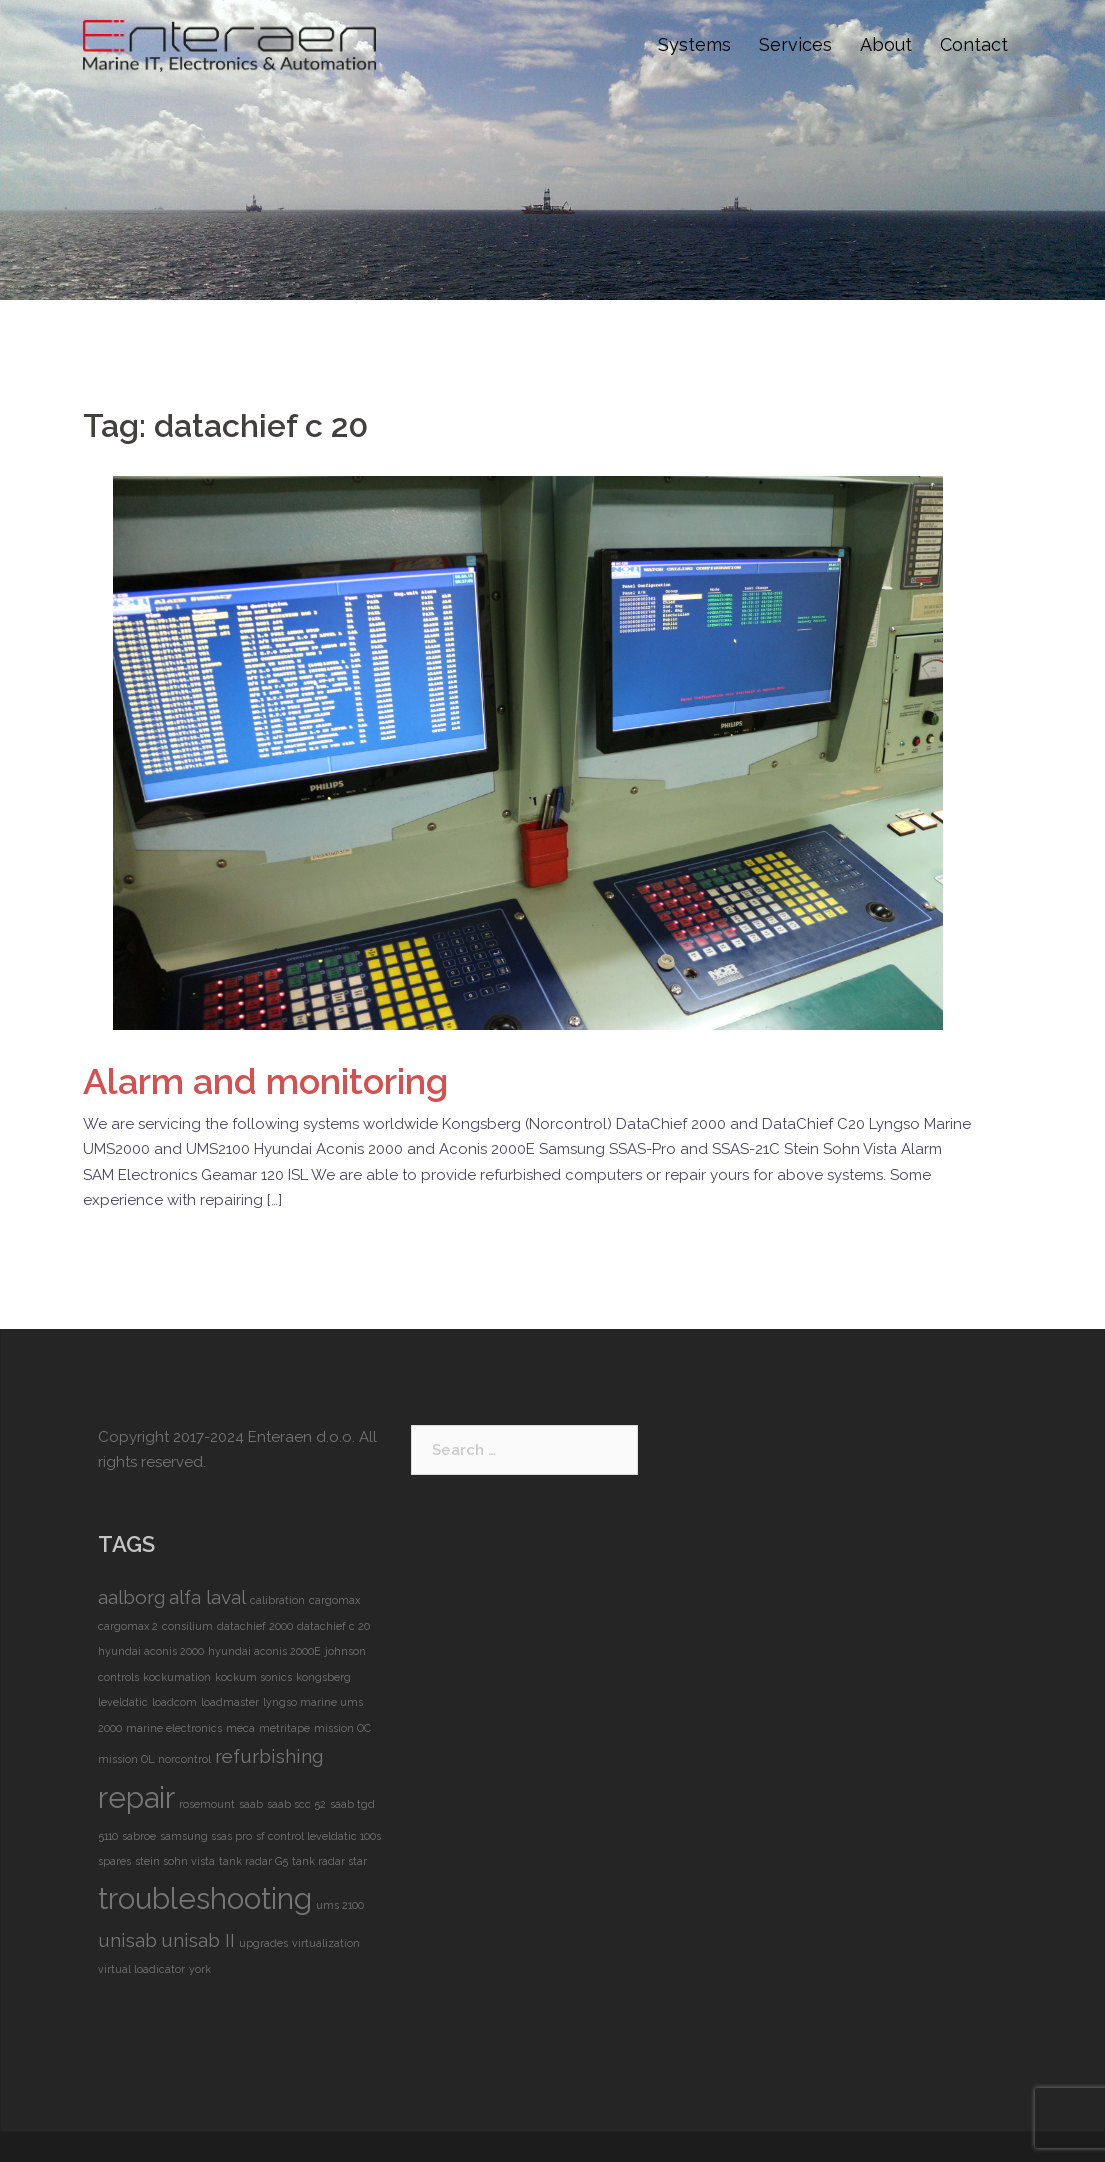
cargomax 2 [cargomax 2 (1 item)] (128, 1626)
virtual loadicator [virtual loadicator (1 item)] (141, 1969)
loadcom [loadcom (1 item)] (174, 1702)
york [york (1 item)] (200, 1969)
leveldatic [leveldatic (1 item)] (123, 1702)
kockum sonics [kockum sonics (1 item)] (253, 1677)
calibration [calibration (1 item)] (277, 1600)
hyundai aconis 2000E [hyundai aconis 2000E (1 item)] (264, 1651)
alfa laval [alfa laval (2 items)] (207, 1597)
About (886, 44)
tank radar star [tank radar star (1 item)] (329, 1861)
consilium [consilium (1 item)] (187, 1626)
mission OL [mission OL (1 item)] (126, 1759)
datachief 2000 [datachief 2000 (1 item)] (255, 1626)
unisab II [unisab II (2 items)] (198, 1940)
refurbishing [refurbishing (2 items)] (269, 1756)
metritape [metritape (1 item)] (284, 1728)
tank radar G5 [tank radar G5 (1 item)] (253, 1861)
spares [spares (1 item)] (114, 1861)
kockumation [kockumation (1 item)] (177, 1677)
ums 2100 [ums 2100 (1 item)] (340, 1905)
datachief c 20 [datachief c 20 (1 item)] (333, 1626)
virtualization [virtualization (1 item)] (326, 1943)
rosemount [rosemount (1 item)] (207, 1804)
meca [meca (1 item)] (240, 1728)
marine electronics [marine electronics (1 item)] (174, 1728)
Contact (974, 44)
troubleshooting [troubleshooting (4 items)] (205, 1898)
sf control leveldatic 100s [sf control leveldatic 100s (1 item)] (318, 1836)
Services (795, 44)
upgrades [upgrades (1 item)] (263, 1943)
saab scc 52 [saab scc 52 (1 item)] (296, 1804)
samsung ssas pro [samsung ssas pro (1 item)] (206, 1836)
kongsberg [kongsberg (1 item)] (323, 1677)
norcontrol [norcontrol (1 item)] (184, 1759)
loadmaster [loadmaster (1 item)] (230, 1702)
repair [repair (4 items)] (136, 1797)
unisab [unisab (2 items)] (127, 1940)
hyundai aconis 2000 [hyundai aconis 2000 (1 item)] (151, 1651)
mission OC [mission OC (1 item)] (342, 1728)
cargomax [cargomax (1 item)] (334, 1600)
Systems (694, 44)
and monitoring (265, 1081)
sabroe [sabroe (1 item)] (139, 1836)
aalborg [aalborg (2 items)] (131, 1597)
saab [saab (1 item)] (251, 1804)
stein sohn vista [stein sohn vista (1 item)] (175, 1861)
